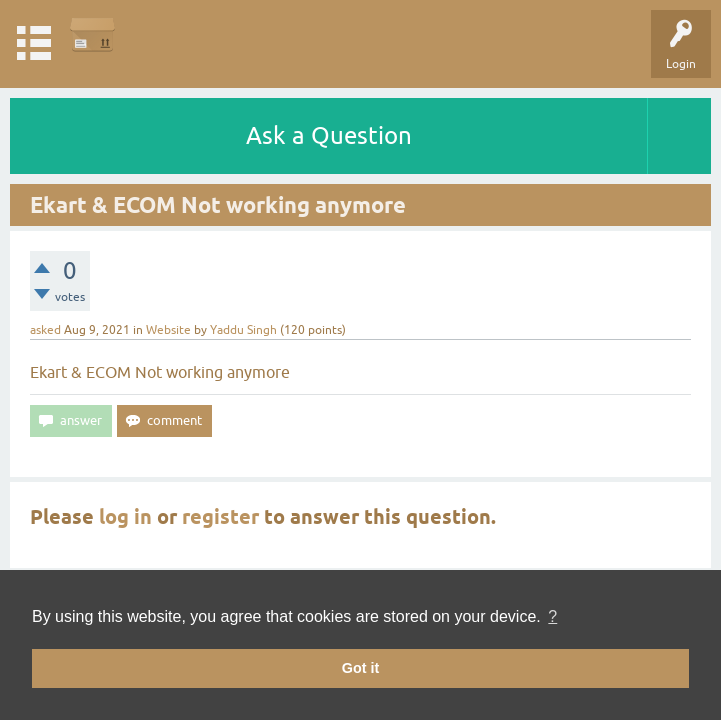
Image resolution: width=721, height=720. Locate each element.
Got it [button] (361, 668)
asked (45, 330)
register (220, 517)
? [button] (552, 616)
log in (125, 517)
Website (168, 330)
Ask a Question (329, 135)
